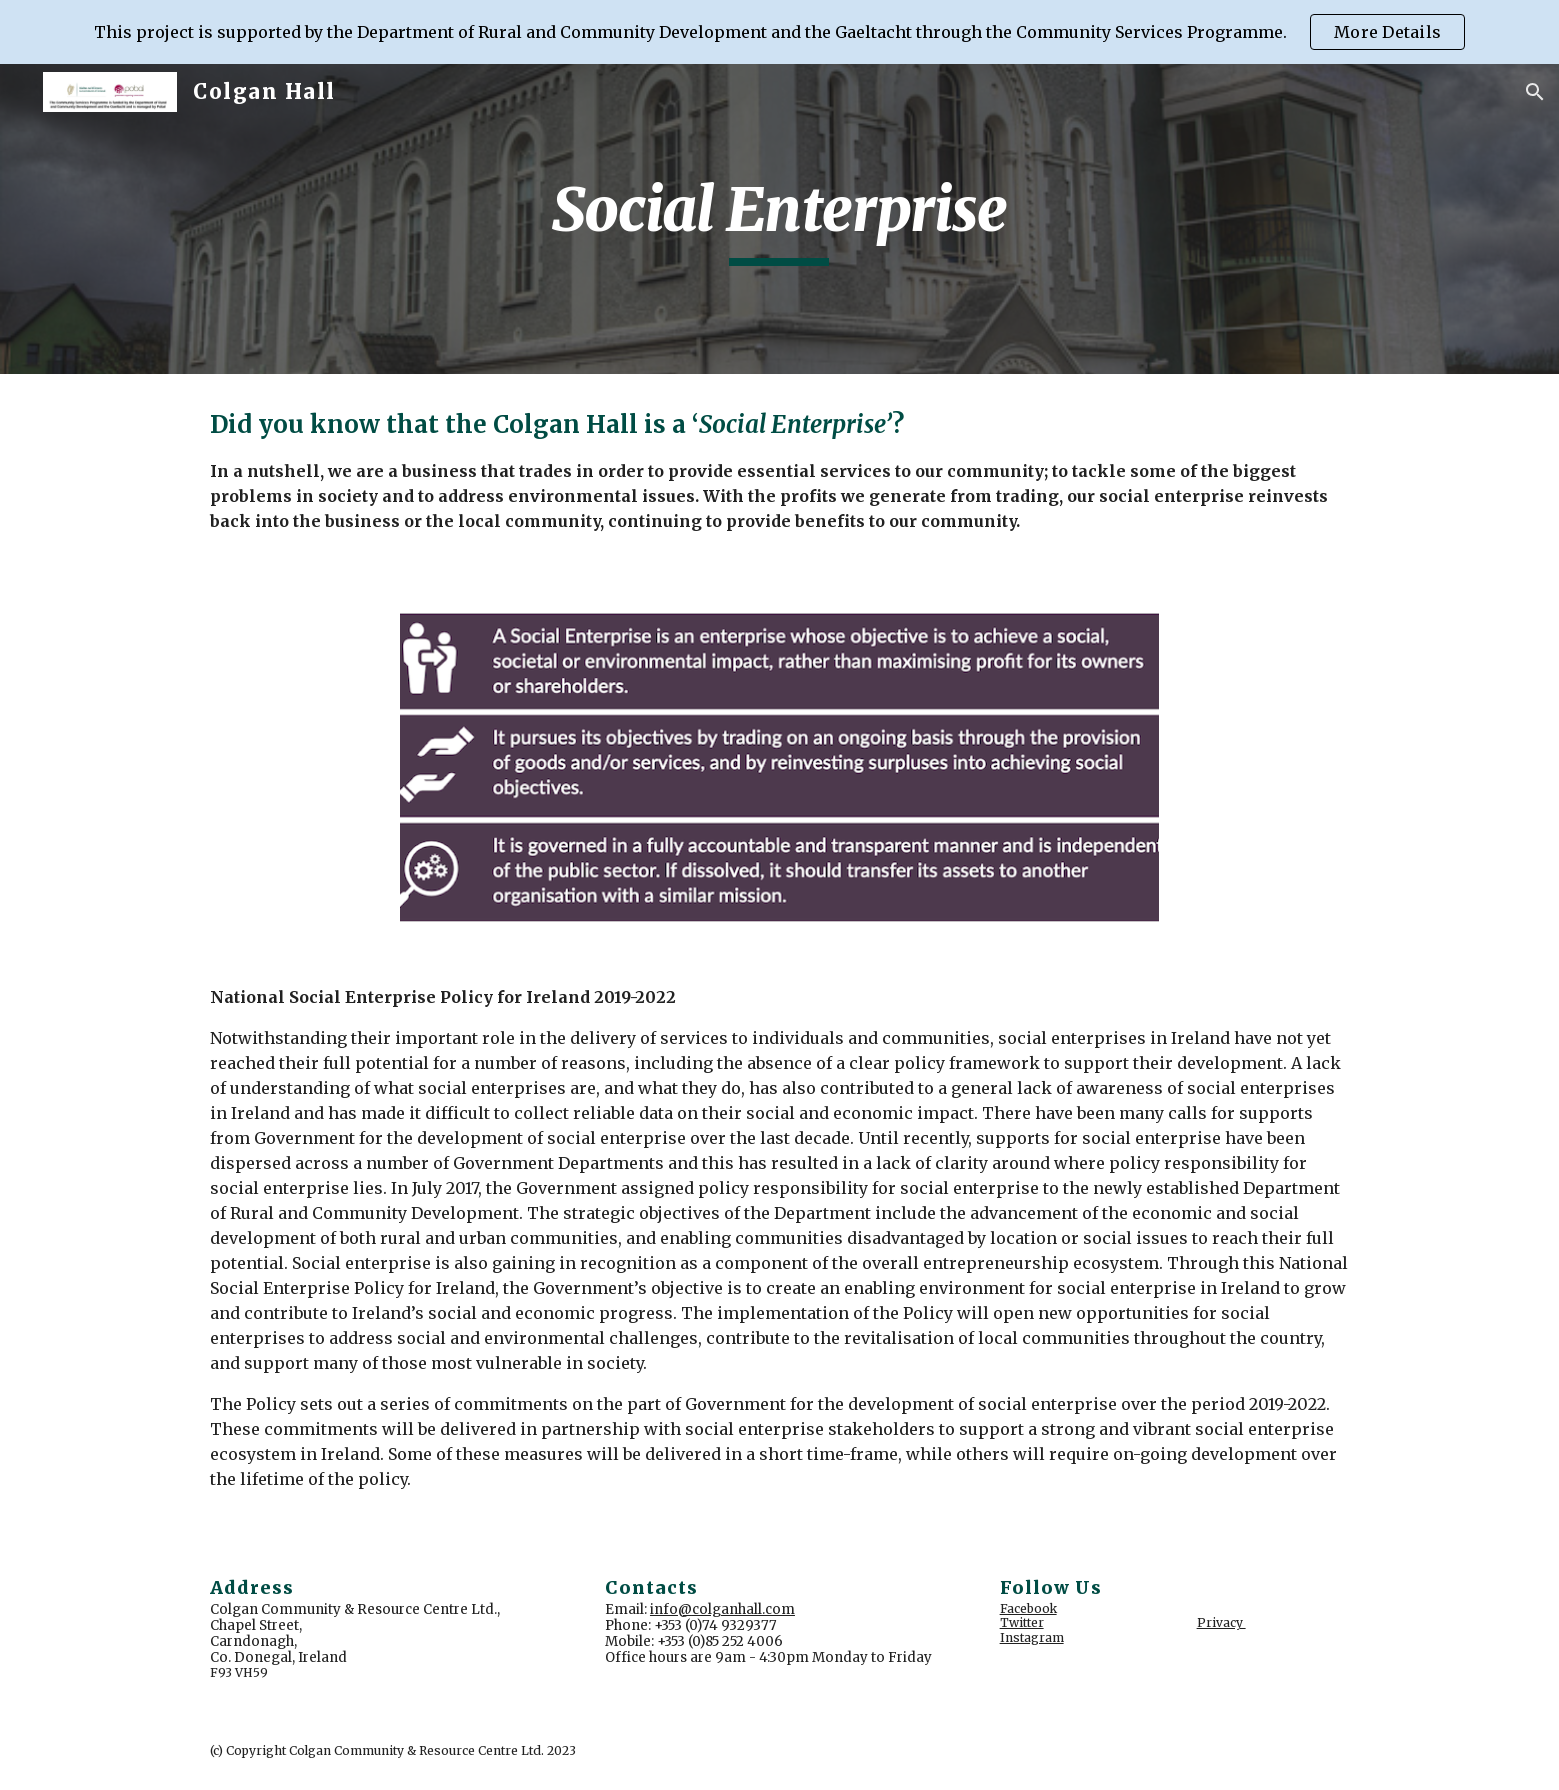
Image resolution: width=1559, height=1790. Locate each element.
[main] (780, 219)
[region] (779, 32)
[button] (1535, 92)
